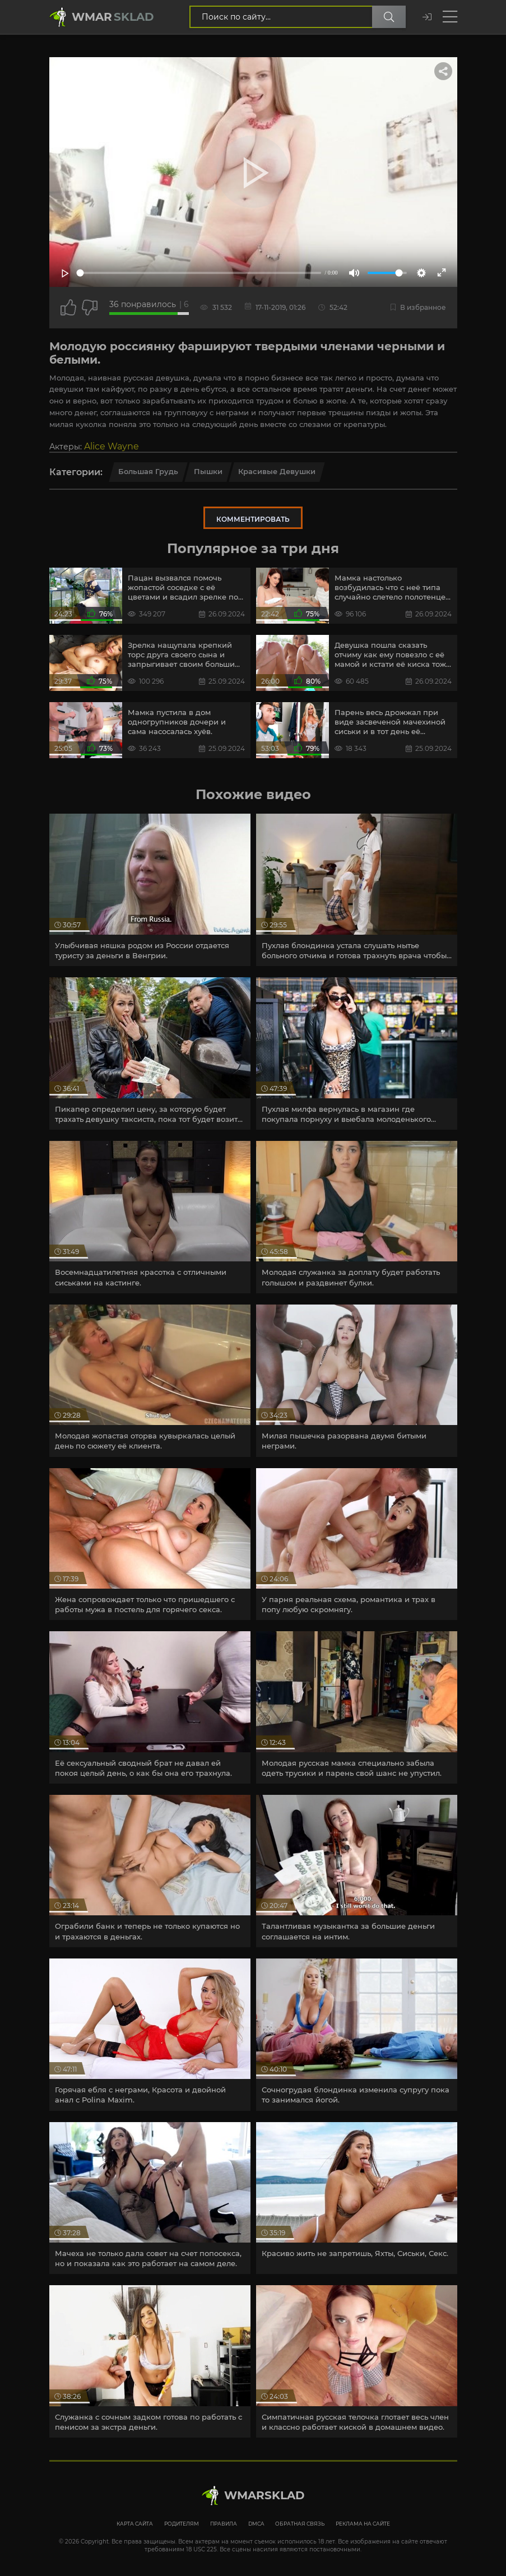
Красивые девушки (276, 471)
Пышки (208, 471)
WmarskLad (264, 2495)
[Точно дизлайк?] (90, 307)
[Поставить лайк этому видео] (68, 307)
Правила (223, 2524)
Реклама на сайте (363, 2524)
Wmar (113, 17)
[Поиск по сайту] (389, 17)
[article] (149, 890)
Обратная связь (299, 2524)
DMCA (256, 2524)
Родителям (181, 2524)
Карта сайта (135, 2524)
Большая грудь (148, 471)
